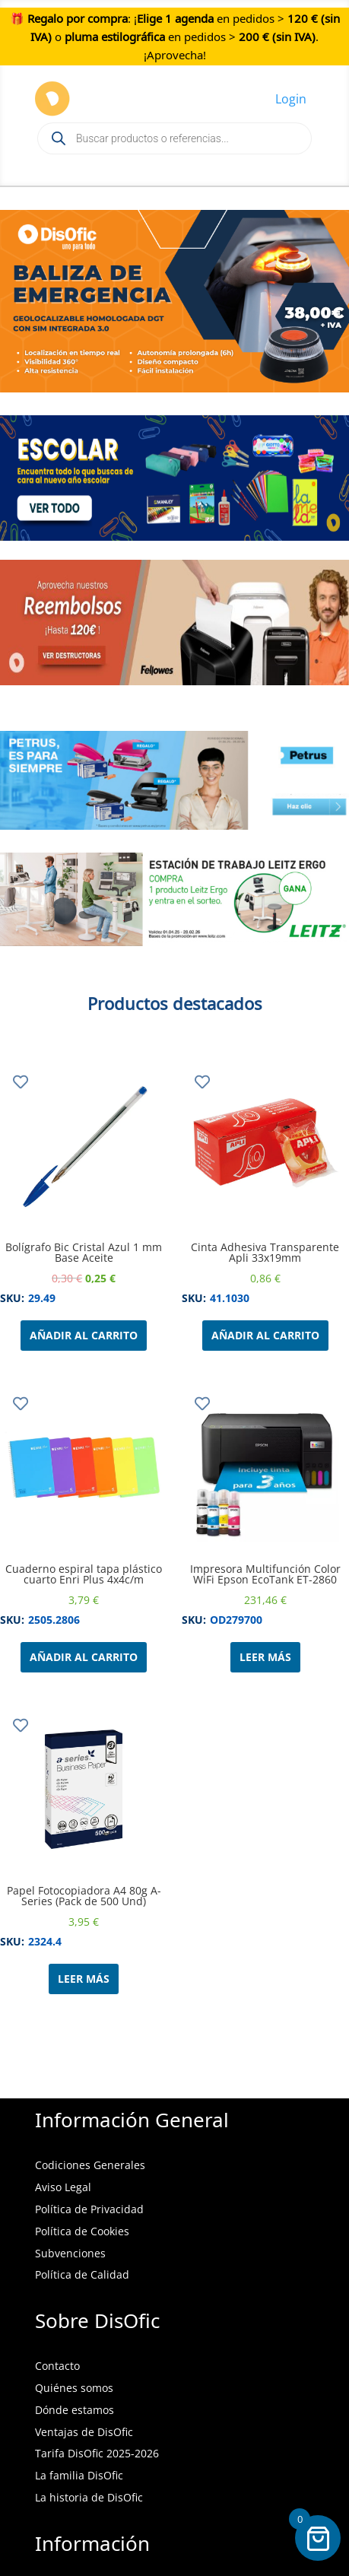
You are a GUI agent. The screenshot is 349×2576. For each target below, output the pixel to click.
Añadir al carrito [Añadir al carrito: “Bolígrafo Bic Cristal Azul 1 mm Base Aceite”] (84, 1335)
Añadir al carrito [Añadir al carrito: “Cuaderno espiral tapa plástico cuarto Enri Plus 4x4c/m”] (84, 1657)
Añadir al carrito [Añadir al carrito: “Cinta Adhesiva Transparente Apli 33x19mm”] (265, 1335)
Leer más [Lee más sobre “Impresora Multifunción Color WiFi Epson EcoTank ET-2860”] (265, 1657)
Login (290, 99)
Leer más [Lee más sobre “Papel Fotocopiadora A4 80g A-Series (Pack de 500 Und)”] (83, 1978)
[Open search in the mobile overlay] (174, 138)
